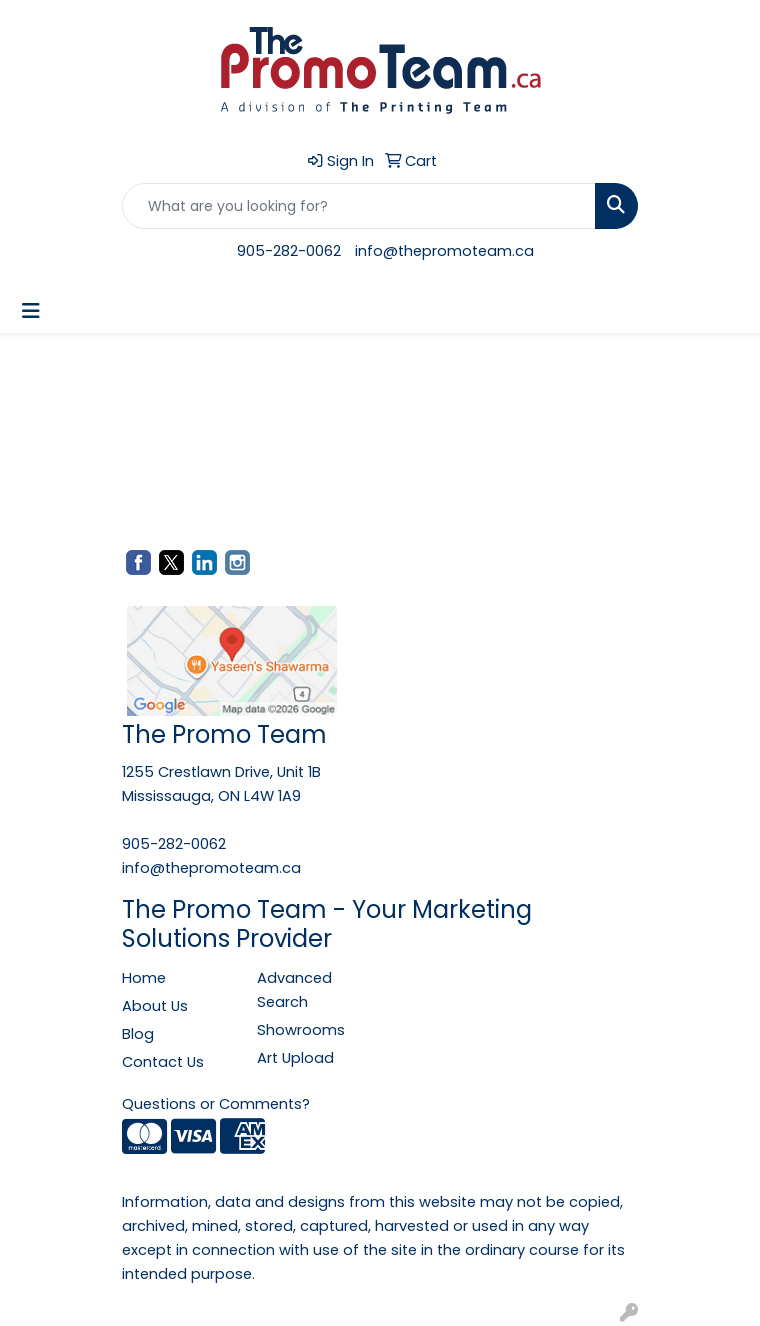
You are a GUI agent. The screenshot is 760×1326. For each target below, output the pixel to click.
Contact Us (163, 1062)
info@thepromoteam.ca (444, 251)
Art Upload (295, 1058)
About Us (155, 1006)
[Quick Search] (359, 206)
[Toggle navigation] (31, 311)
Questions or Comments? (216, 1104)
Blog (138, 1034)
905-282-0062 (289, 251)
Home (144, 978)
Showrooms (301, 1030)
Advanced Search (294, 990)
